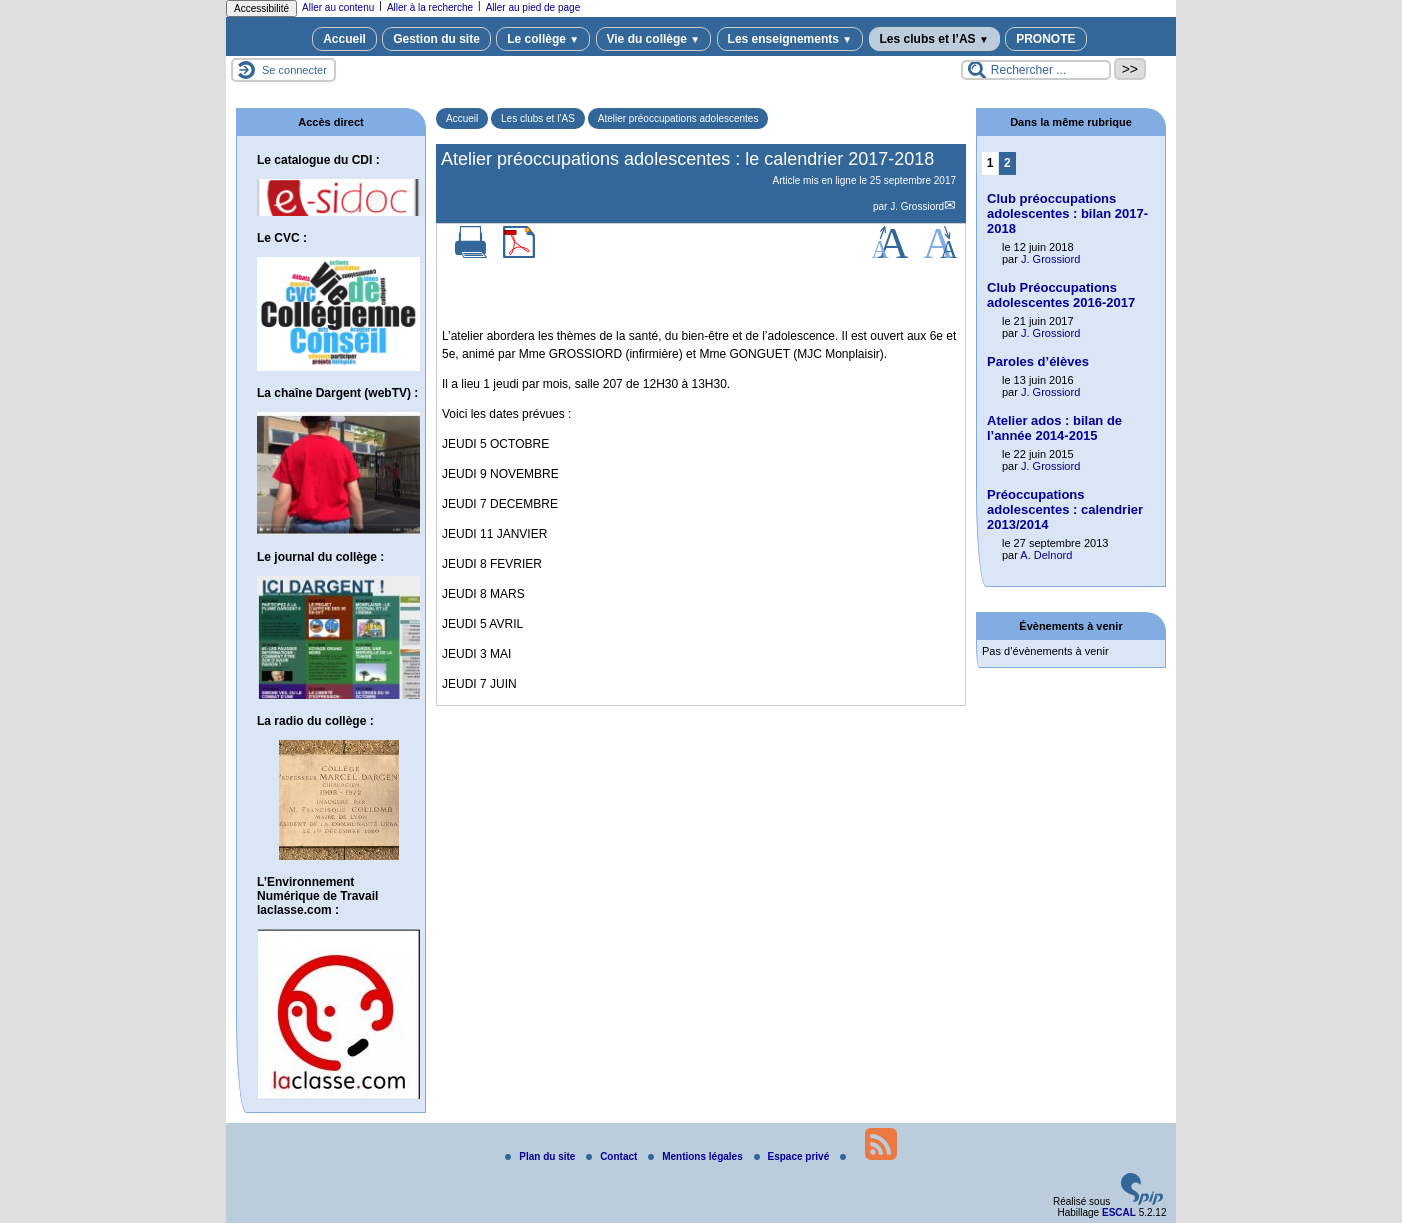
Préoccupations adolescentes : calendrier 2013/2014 (1065, 509)
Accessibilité (261, 8)
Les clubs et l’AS (934, 39)
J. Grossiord (917, 206)
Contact (613, 1156)
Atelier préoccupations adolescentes (678, 118)
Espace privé (793, 1156)
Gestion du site (436, 39)
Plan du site (541, 1156)
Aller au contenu (338, 7)
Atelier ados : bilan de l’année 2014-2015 (1054, 428)
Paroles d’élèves (1038, 361)
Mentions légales (696, 1156)
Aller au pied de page (533, 7)
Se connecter (294, 70)
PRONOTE (1045, 39)
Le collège (543, 39)
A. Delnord (1046, 555)
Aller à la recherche (430, 7)
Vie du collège (654, 39)
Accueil (344, 39)
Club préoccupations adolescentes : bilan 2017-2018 (1067, 213)
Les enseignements (790, 39)
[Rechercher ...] (1036, 70)
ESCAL (1119, 1212)
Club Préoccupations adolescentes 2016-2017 (1061, 295)
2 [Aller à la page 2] (1007, 163)
